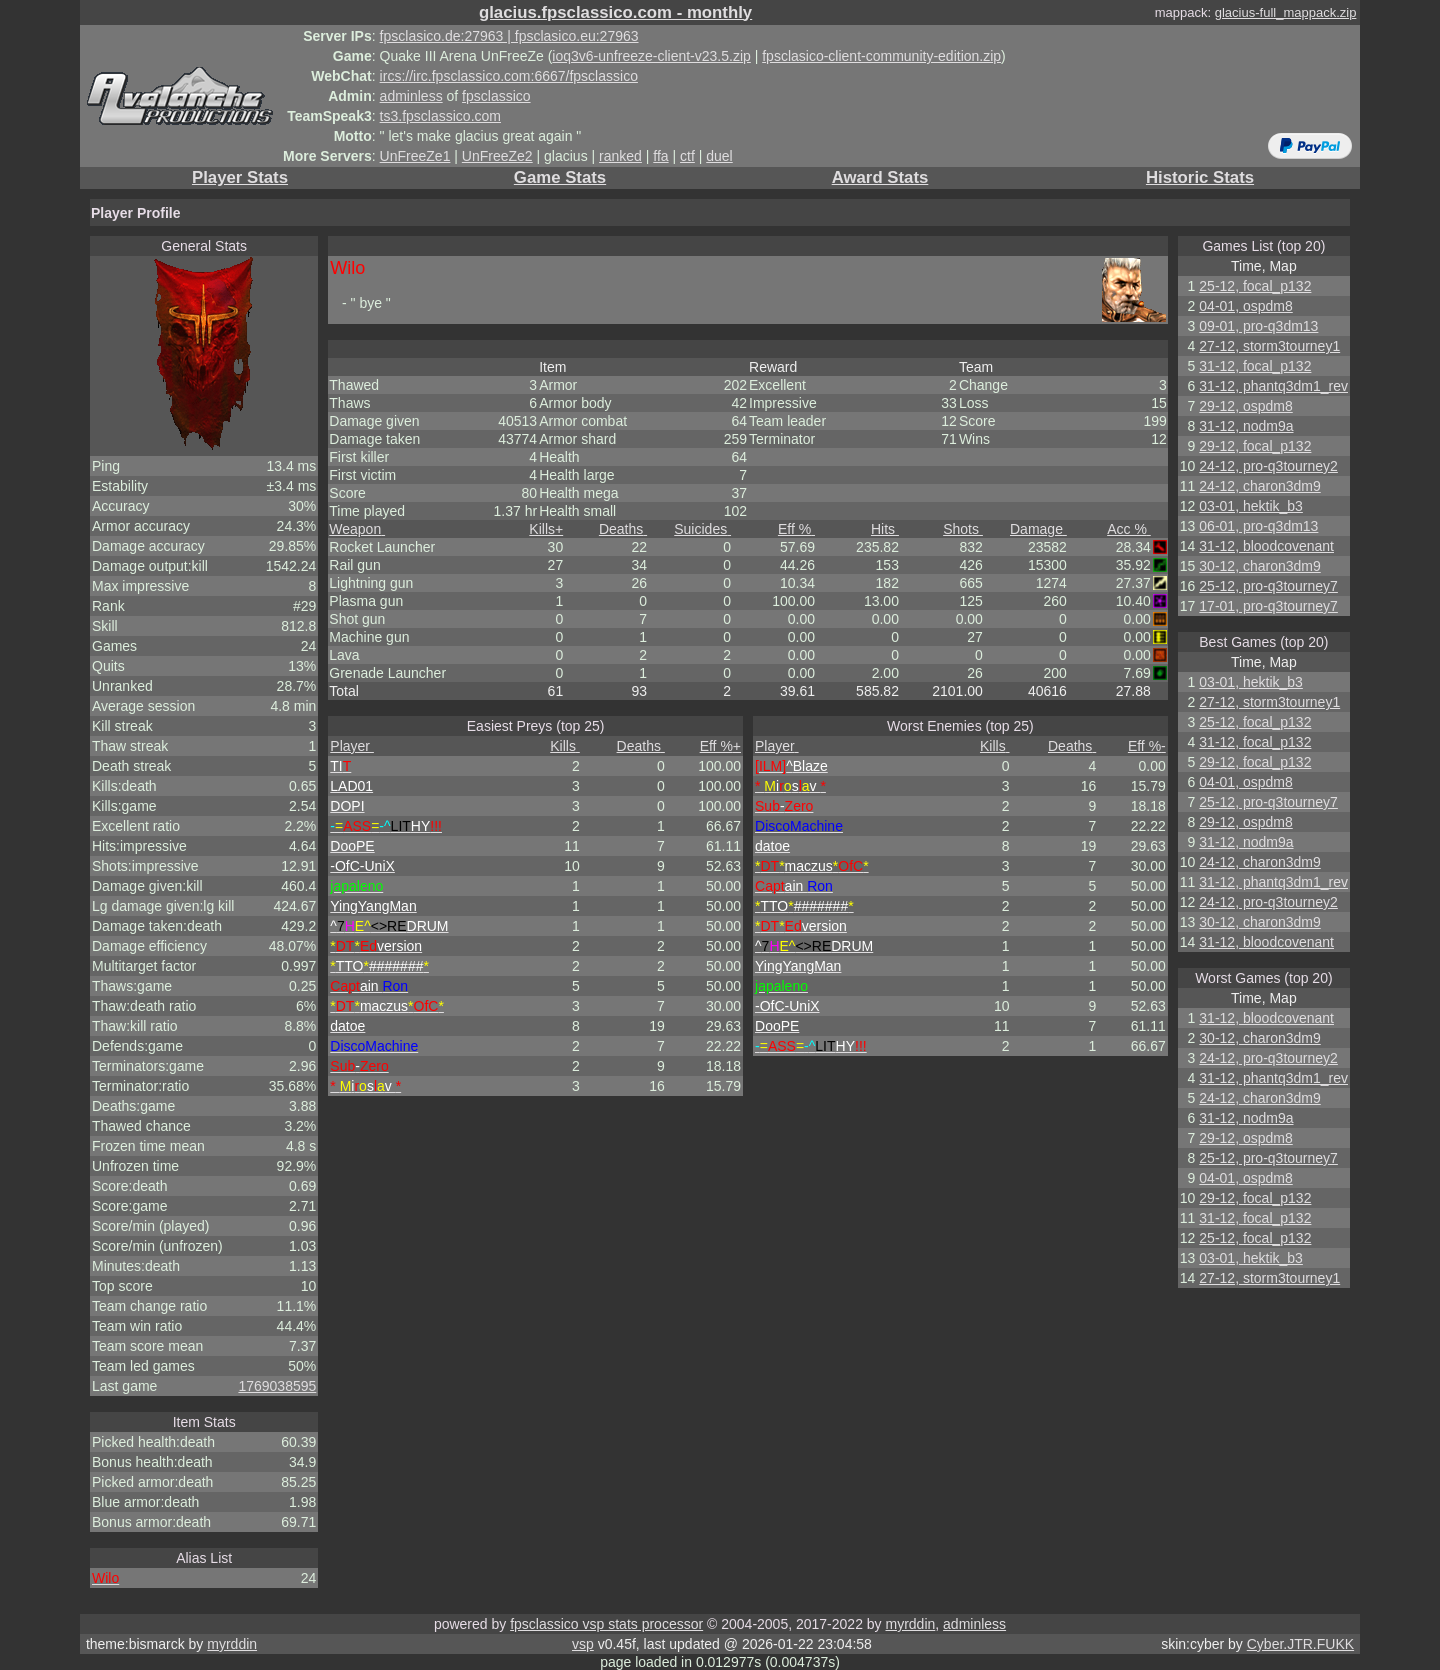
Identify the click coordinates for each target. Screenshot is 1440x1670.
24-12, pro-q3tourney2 (1268, 466)
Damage (1038, 529)
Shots (963, 529)
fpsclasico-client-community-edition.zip (881, 56)
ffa (660, 156)
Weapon (357, 529)
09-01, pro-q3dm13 (1258, 326)
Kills (546, 529)
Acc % (1129, 529)
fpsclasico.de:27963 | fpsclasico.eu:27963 (509, 36)
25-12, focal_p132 (1255, 286)
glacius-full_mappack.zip (1286, 12)
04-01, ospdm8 (1245, 306)
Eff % (796, 529)
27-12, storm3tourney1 (1269, 346)
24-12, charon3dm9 (1259, 486)
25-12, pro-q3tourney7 (1268, 586)
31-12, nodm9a (1246, 426)
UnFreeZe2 (497, 156)
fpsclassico (496, 96)
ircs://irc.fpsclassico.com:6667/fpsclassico (509, 76)
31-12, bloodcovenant (1266, 546)
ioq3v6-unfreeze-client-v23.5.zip (651, 56)
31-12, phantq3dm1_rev (1273, 386)
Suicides (702, 529)
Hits (885, 529)
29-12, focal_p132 (1255, 446)
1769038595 (277, 1386)
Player (352, 746)
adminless (411, 96)
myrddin (910, 1624)
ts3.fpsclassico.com (440, 116)
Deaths (623, 529)
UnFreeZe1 (415, 156)
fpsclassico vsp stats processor (606, 1624)
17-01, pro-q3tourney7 (1268, 606)
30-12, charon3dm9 (1259, 566)
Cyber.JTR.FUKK (1300, 1644)
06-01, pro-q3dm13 (1258, 526)
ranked (620, 156)
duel (719, 156)
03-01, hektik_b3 (1251, 506)
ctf (687, 156)
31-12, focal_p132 (1255, 366)
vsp (583, 1644)
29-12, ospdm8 (1245, 406)
